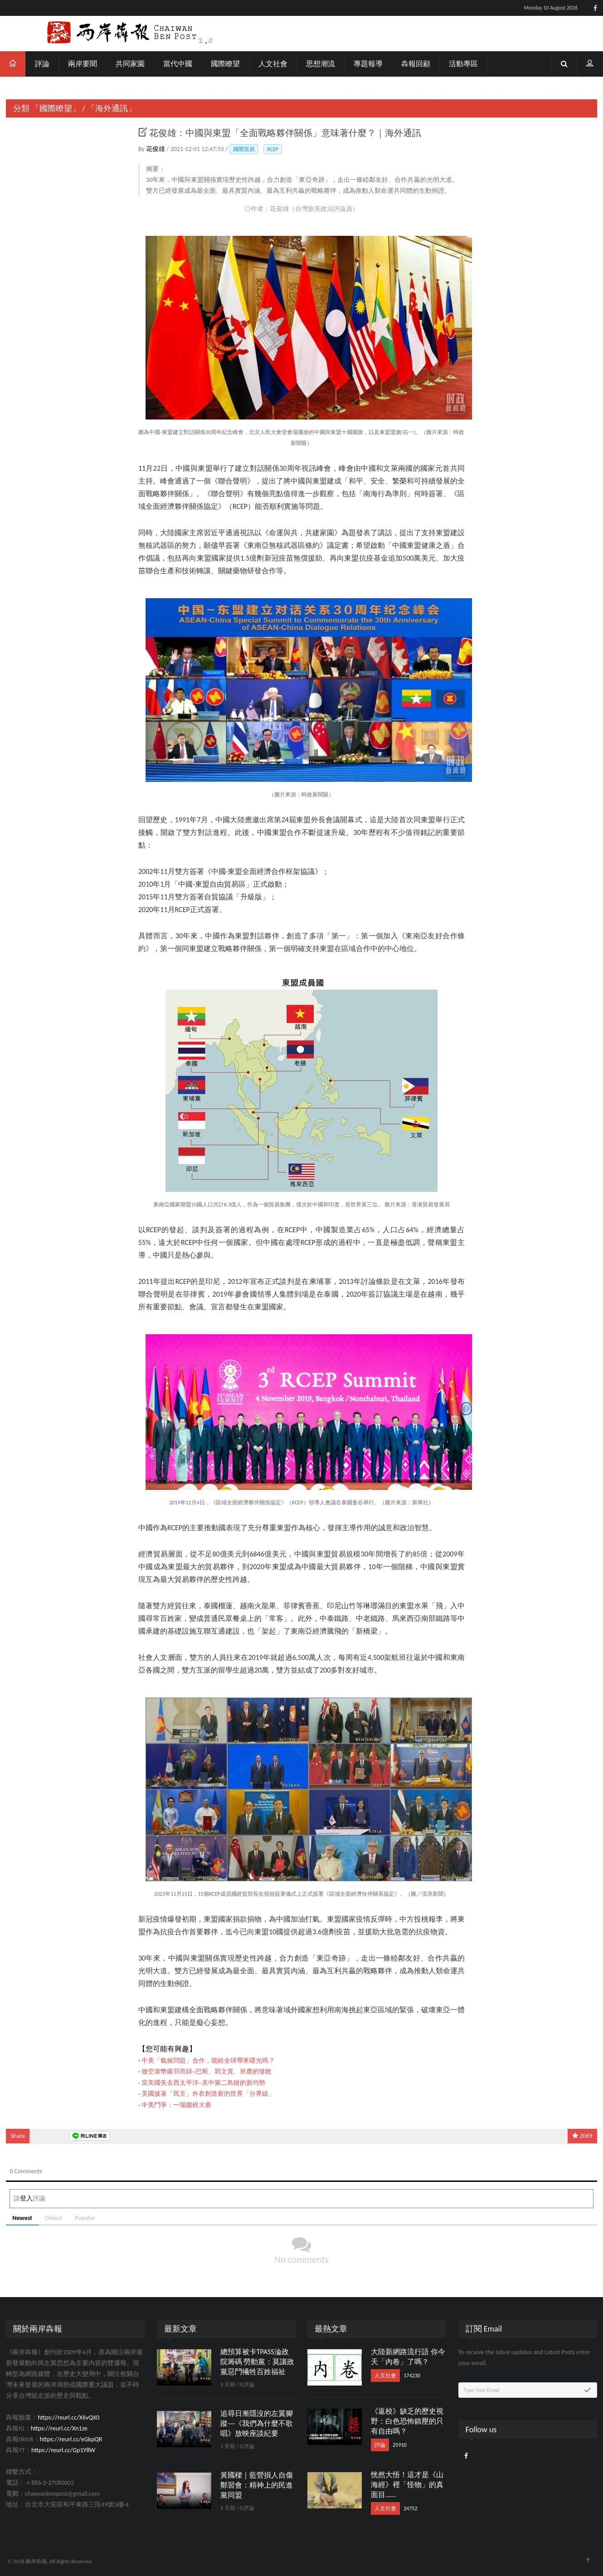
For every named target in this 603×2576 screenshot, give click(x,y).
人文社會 (272, 63)
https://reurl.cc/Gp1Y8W (63, 2450)
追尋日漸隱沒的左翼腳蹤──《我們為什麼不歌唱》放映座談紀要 (256, 2423)
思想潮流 (320, 63)
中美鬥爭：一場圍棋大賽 (176, 2105)
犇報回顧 (415, 63)
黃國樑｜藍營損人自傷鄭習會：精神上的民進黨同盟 (256, 2485)
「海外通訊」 (111, 108)
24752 (410, 2508)
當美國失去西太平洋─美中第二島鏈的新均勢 (203, 2083)
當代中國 (177, 63)
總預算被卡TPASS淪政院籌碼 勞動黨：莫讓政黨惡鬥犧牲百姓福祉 (257, 2361)
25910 (399, 2445)
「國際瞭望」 (55, 108)
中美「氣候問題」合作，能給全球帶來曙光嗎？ (208, 2060)
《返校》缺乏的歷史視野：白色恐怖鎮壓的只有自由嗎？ (407, 2421)
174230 (412, 2375)
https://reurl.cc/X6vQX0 (68, 2417)
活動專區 (463, 63)
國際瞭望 (225, 63)
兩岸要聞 (82, 63)
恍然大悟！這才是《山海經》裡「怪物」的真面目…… (407, 2484)
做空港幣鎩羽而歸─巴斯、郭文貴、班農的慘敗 (206, 2071)
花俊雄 (156, 149)
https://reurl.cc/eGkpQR (71, 2439)
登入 (26, 2198)
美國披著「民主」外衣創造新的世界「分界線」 (208, 2094)
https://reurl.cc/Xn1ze (59, 2428)
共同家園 (130, 63)
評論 (42, 63)
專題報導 (368, 63)
